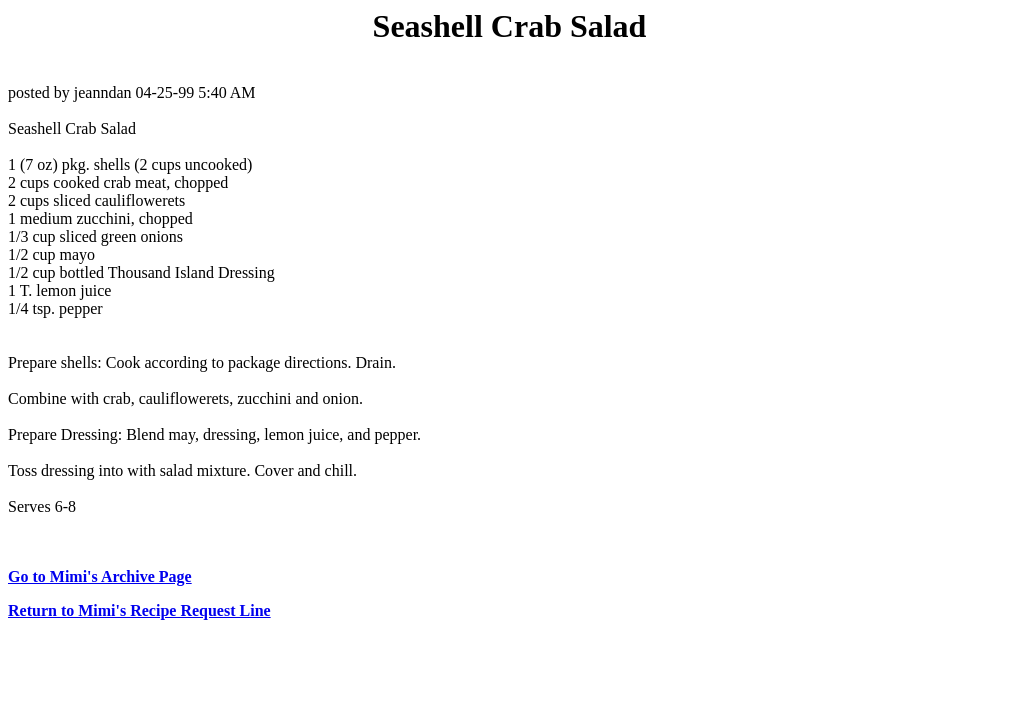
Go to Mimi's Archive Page (100, 576)
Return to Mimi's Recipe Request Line (139, 610)
